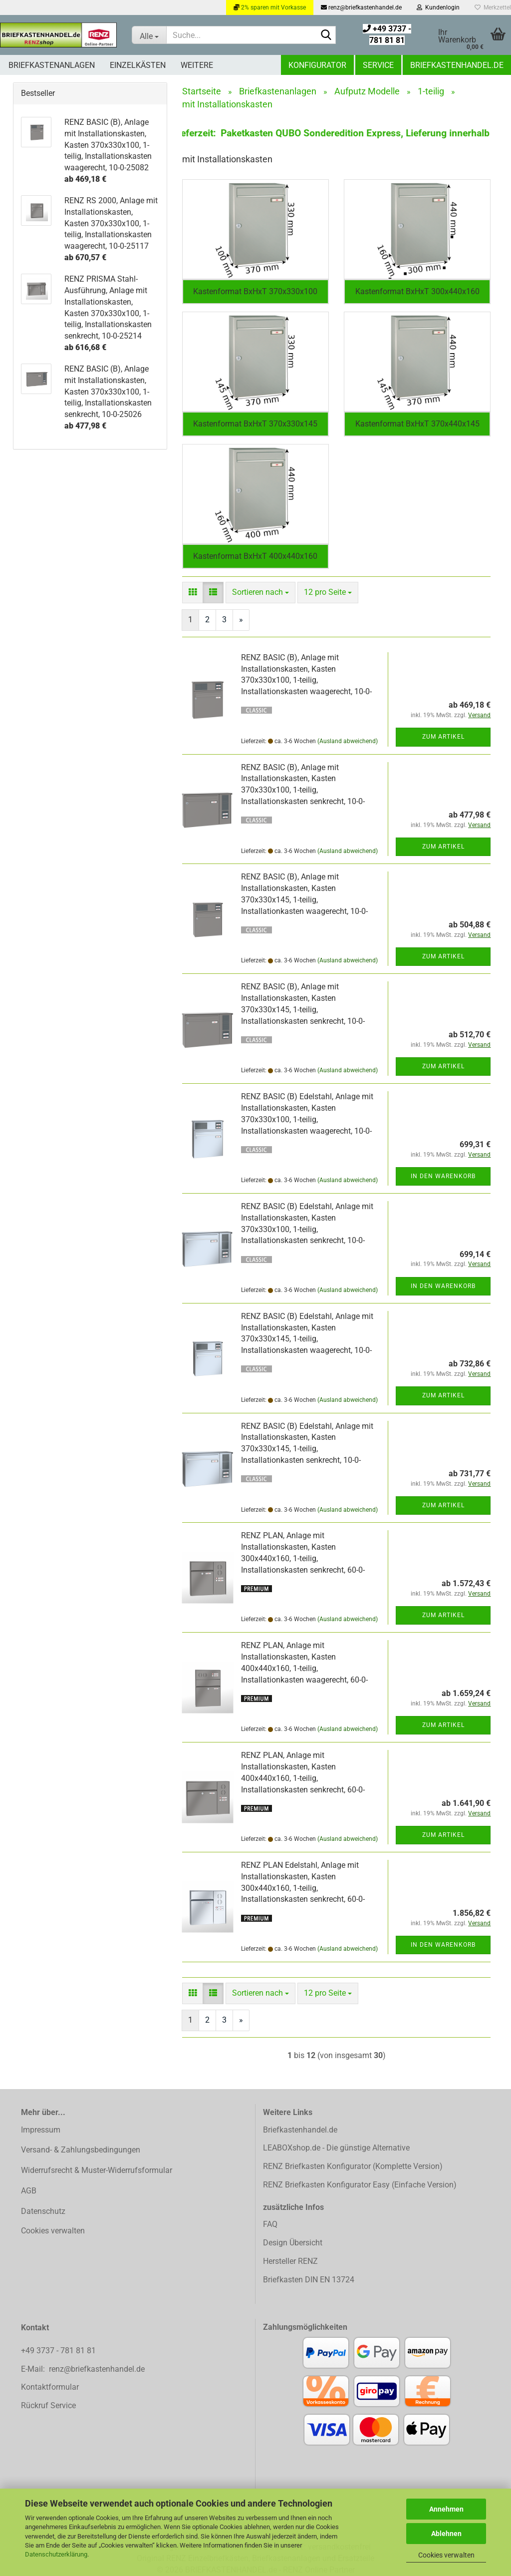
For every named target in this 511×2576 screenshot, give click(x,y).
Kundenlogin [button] (438, 7)
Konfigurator (317, 65)
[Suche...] (149, 35)
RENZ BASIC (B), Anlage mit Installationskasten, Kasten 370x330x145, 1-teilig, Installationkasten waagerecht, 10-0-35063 (304, 899)
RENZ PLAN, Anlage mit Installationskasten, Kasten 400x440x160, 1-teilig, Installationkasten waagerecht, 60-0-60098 (304, 1668)
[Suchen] (326, 35)
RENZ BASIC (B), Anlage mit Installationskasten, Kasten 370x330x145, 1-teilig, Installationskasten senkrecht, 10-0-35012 (303, 1009)
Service (378, 65)
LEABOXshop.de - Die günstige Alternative (336, 2147)
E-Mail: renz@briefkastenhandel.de (83, 2369)
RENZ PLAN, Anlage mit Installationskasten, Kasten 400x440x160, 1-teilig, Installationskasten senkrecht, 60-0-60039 (303, 1777)
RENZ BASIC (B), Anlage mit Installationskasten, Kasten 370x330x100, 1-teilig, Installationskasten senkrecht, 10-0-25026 (303, 790)
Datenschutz (43, 2211)
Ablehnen (446, 2534)
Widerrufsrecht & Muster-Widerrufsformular (96, 2170)
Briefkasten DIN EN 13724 (308, 2279)
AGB (28, 2190)
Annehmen (446, 2509)
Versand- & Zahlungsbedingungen (80, 2149)
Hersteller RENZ (290, 2261)
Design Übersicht (292, 2242)
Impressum (40, 2130)
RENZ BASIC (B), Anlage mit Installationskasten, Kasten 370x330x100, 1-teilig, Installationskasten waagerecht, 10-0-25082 (306, 680)
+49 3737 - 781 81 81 (59, 2350)
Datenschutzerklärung (56, 2554)
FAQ (270, 2224)
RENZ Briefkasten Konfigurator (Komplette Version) (353, 2166)
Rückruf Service (48, 2405)
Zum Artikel (443, 736)
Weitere (197, 65)
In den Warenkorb (443, 1176)
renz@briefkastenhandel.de (361, 7)
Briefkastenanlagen (51, 65)
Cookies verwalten (446, 2555)
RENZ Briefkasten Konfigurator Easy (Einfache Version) (360, 2184)
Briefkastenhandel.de (457, 65)
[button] (192, 592)
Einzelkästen (138, 65)
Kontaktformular (50, 2387)
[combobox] (260, 592)
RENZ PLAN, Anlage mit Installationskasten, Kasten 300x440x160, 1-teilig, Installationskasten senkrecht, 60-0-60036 (303, 1558)
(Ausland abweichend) (347, 741)
